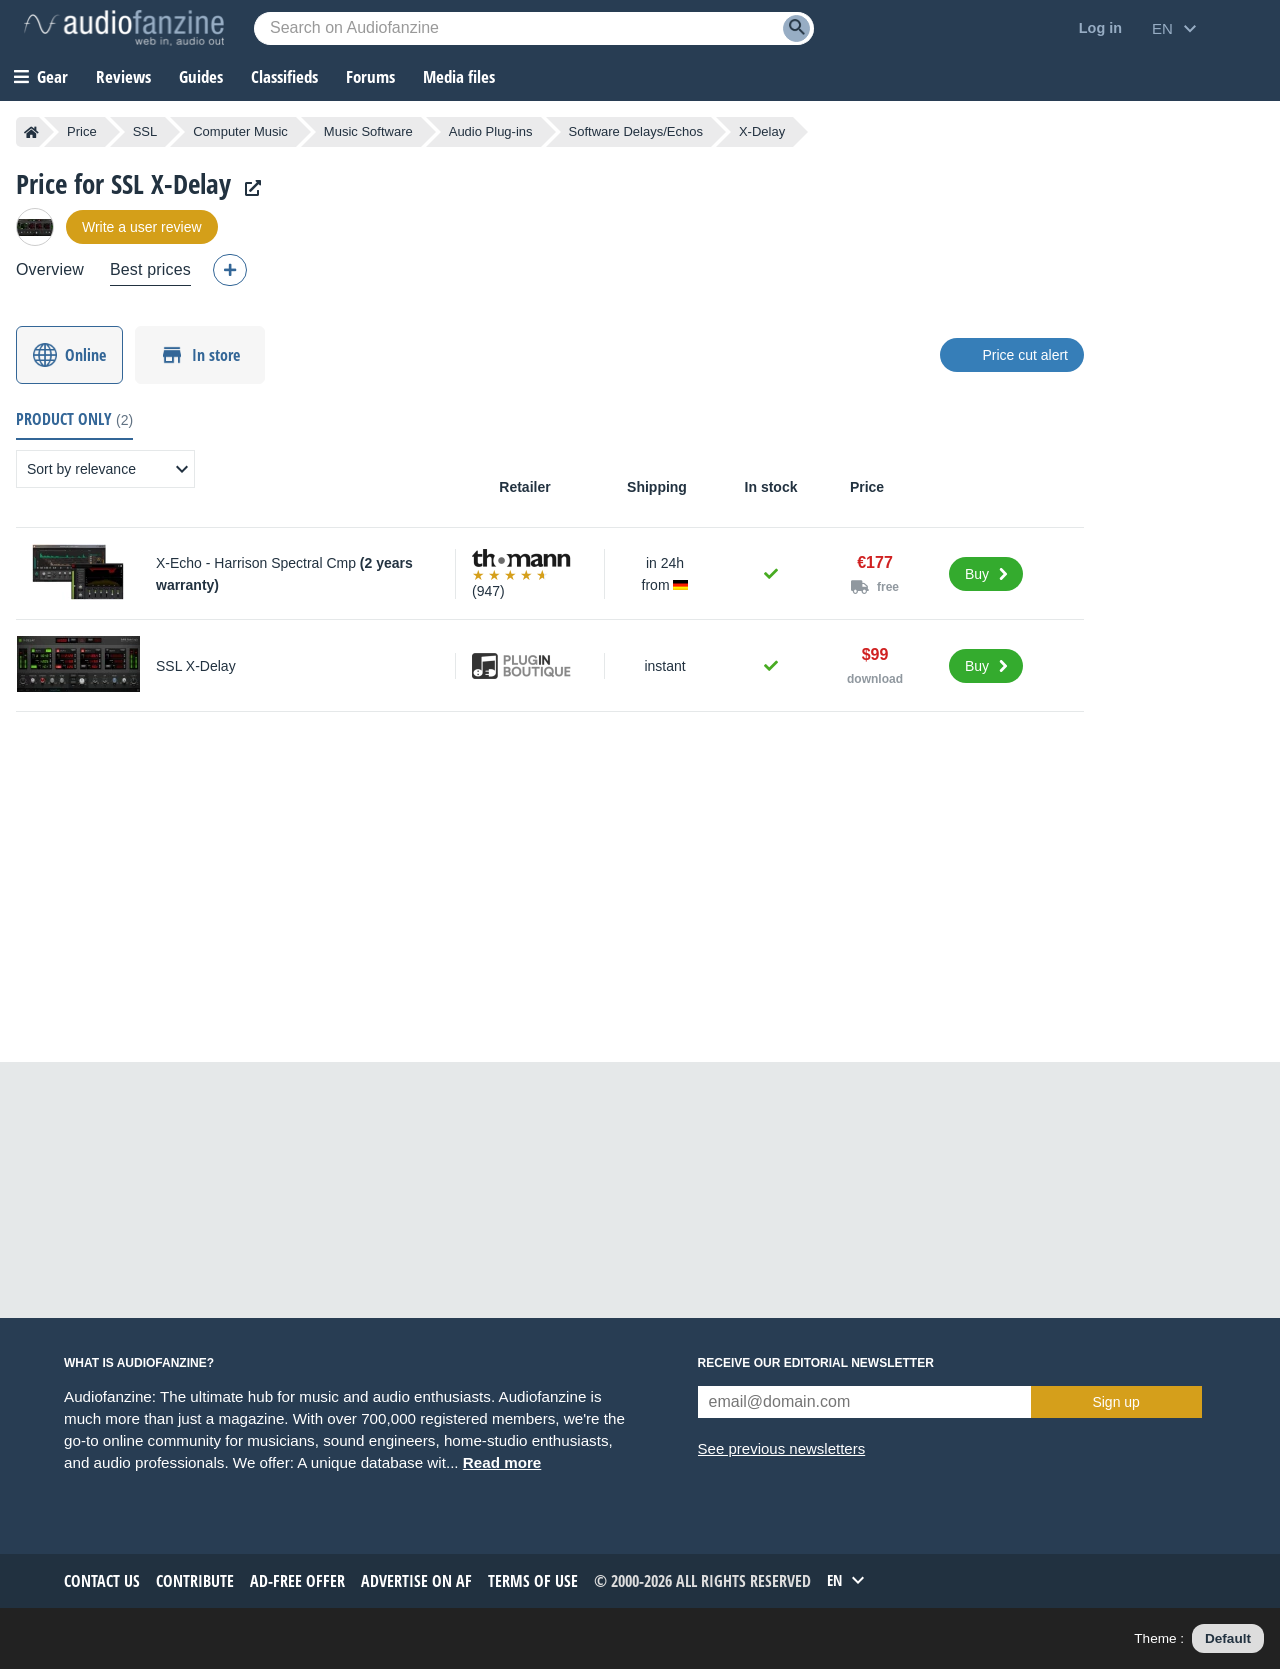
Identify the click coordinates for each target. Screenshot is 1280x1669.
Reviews (123, 76)
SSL (145, 131)
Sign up (1115, 1402)
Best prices (150, 269)
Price (82, 131)
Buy (977, 574)
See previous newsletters (782, 1448)
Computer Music (240, 131)
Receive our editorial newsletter (816, 1363)
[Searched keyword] (534, 28)
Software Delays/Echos (636, 131)
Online (85, 355)
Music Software (368, 131)
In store (216, 355)
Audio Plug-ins (491, 131)
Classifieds (284, 76)
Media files (459, 76)
